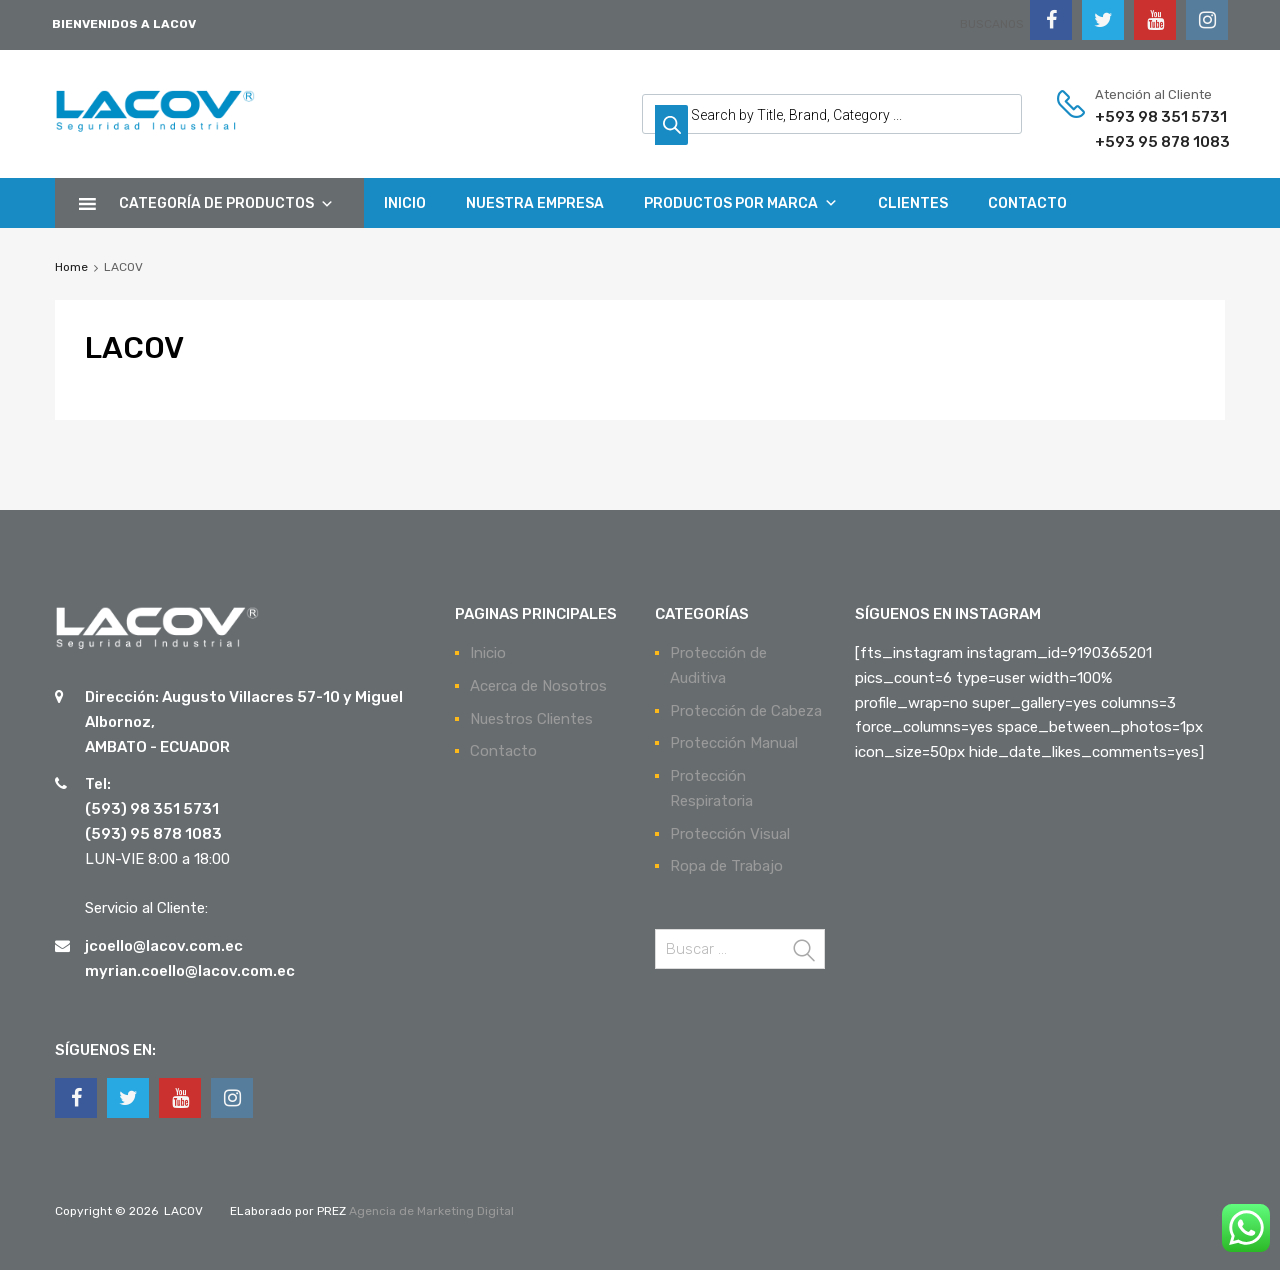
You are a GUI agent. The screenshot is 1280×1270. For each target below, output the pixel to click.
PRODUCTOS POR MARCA (741, 203)
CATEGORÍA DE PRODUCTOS (226, 203)
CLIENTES (913, 203)
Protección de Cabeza (746, 711)
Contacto (503, 751)
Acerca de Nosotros (538, 686)
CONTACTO (1027, 203)
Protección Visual (730, 834)
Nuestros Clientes (531, 719)
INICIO (405, 203)
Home (71, 267)
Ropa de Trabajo (726, 866)
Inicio (488, 653)
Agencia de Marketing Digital (430, 1211)
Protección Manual (734, 743)
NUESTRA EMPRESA (535, 203)
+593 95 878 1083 (1144, 142)
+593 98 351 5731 (1144, 117)
